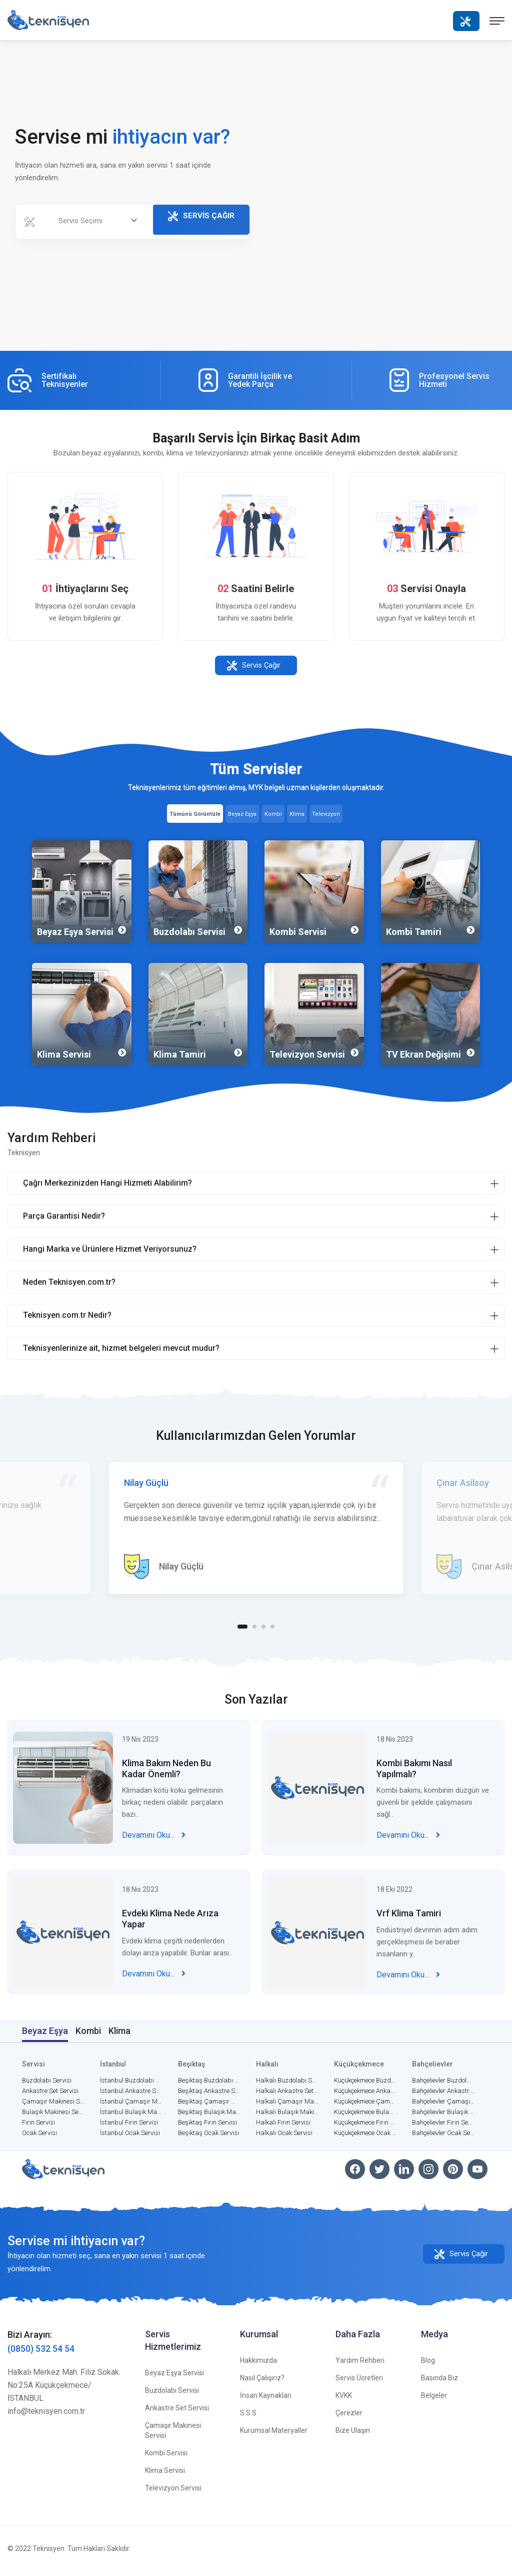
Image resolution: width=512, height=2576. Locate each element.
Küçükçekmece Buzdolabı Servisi (365, 2085)
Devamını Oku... (154, 1848)
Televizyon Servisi (173, 2493)
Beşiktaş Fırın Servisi (207, 2127)
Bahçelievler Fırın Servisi (443, 2127)
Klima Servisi (165, 2475)
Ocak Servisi (39, 2138)
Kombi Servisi (166, 2458)
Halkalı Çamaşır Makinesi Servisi (287, 2106)
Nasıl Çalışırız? (262, 2383)
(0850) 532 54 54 (41, 2353)
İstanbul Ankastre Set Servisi (131, 2096)
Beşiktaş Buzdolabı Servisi (209, 2085)
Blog (428, 2365)
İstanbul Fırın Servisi (129, 2127)
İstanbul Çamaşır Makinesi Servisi (131, 2106)
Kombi (88, 2035)
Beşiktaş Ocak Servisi (208, 2138)
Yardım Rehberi (360, 2365)
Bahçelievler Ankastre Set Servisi (443, 2096)
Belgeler (434, 2400)
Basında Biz (439, 2383)
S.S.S (248, 2418)
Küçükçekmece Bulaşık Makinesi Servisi (365, 2117)
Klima (119, 2035)
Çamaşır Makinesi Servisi (53, 2106)
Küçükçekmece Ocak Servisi (365, 2138)
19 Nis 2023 (140, 1753)
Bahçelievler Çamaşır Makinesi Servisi (443, 2106)
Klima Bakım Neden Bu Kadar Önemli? (166, 1782)
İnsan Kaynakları (266, 2400)
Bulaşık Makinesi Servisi (53, 2117)
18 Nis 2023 (394, 1753)
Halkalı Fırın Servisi (283, 2127)
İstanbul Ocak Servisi (130, 2138)
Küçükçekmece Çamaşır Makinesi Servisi (365, 2106)
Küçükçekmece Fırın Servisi (365, 2127)
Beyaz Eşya (45, 2035)
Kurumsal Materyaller (274, 2435)
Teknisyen (48, 2553)
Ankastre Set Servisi (50, 2096)
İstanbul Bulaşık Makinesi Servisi (131, 2117)
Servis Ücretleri (359, 2383)
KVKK (344, 2400)
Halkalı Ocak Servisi (284, 2138)
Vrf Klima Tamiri (408, 1926)
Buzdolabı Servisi (47, 2085)
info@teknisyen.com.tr (46, 2416)
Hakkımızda (258, 2365)
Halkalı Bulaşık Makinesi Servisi (287, 2117)
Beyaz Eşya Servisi (174, 2378)
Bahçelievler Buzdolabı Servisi (443, 2085)
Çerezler (349, 2418)
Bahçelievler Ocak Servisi (443, 2138)
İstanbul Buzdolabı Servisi (131, 2085)
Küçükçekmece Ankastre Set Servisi (365, 2096)
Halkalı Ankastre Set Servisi (287, 2096)
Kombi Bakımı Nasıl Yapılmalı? (414, 1782)
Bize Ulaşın (353, 2435)
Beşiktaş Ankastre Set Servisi (209, 2096)
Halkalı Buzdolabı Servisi (287, 2085)
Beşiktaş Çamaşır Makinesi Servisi (209, 2106)
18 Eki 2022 (394, 1903)
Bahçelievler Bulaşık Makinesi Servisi (443, 2117)
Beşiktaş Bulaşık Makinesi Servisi (209, 2117)
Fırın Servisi (38, 2127)
